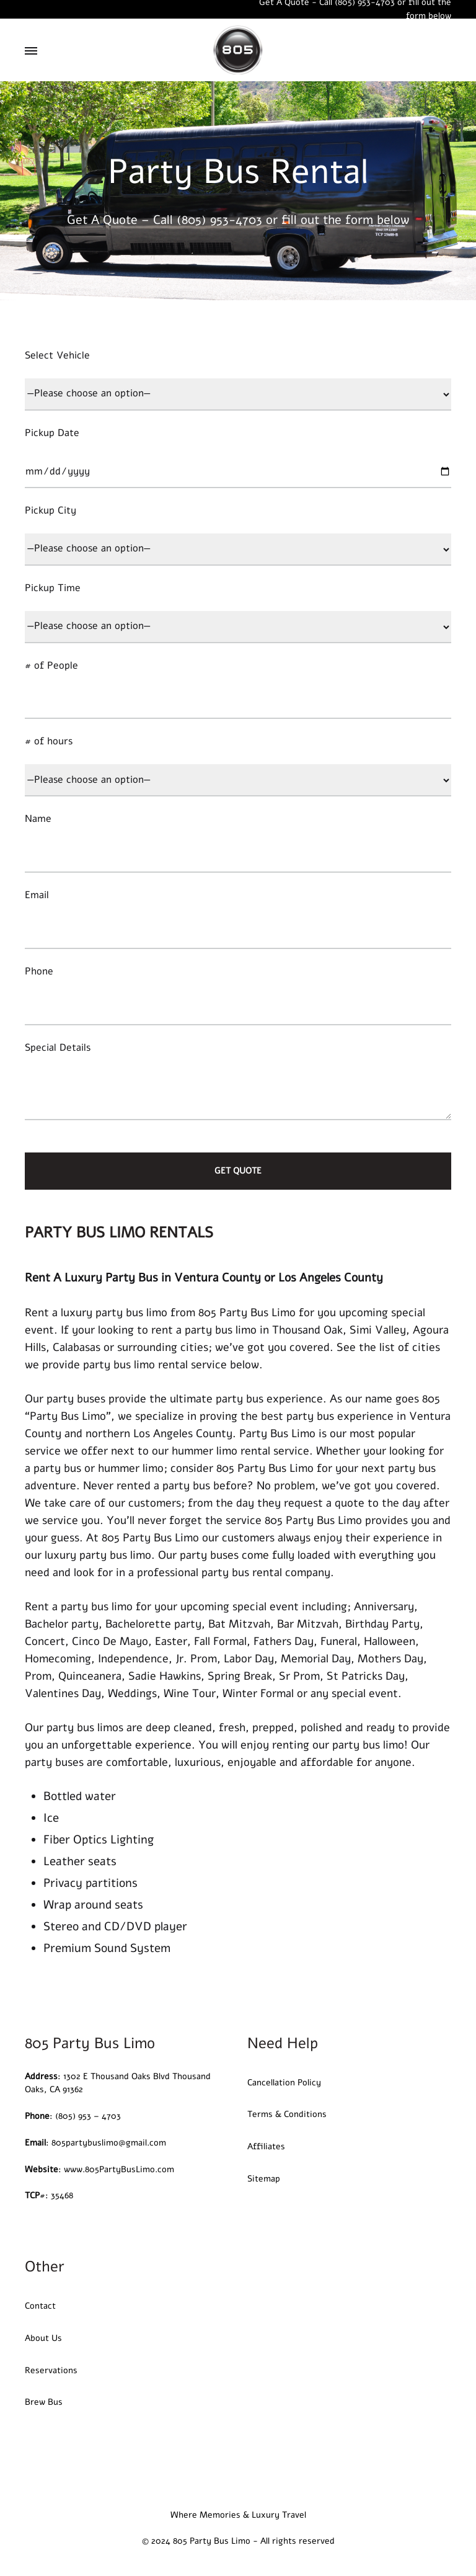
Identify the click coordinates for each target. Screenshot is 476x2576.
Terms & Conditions (287, 2114)
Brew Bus (44, 2402)
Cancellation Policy (284, 2082)
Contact (40, 2306)
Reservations (51, 2370)
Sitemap (263, 2179)
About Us (43, 2338)
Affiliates (266, 2146)
